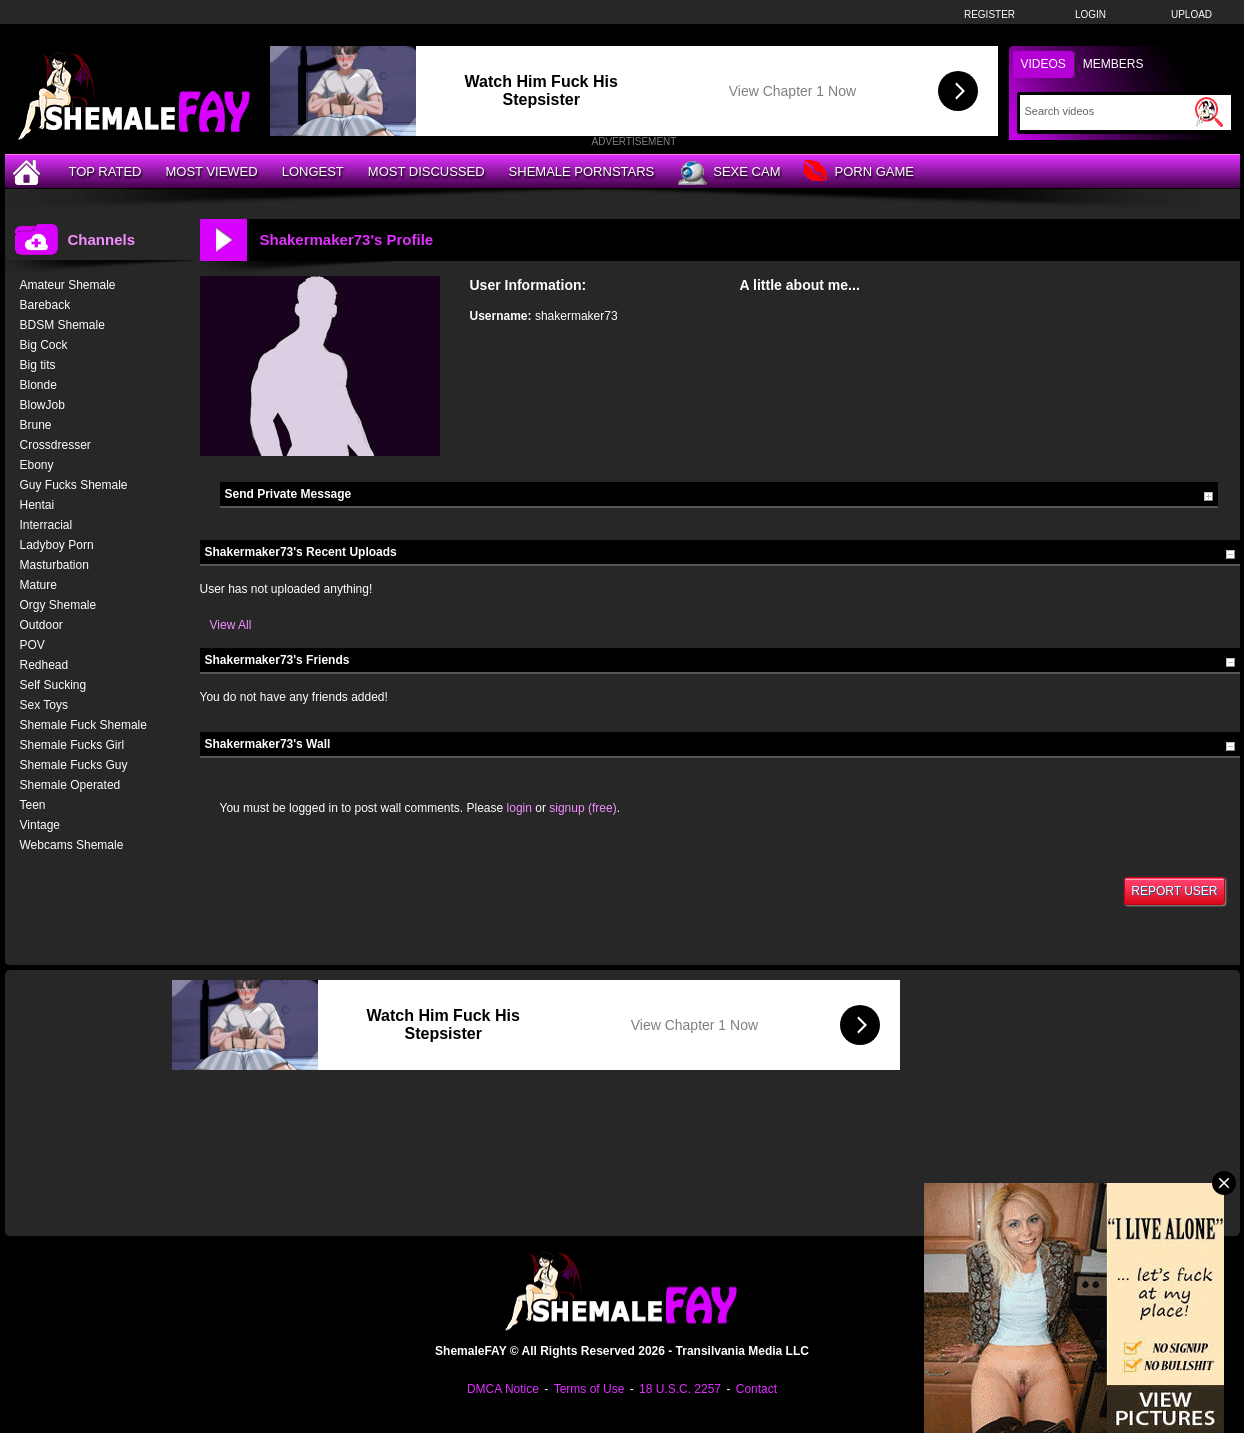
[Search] (1107, 111)
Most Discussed (426, 171)
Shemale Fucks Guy (74, 765)
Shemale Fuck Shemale (83, 725)
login (519, 808)
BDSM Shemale (62, 325)
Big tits (38, 365)
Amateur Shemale (68, 285)
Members (1113, 64)
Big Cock (44, 345)
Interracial (46, 525)
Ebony (37, 465)
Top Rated (105, 171)
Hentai (37, 505)
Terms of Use (589, 1389)
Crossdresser (55, 445)
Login (1090, 14)
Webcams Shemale (72, 845)
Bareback (45, 305)
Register (989, 14)
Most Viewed (211, 171)
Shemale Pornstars (582, 171)
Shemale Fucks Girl (72, 745)
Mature (38, 585)
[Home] (29, 171)
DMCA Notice (503, 1389)
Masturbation (54, 565)
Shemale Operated (70, 785)
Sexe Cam (729, 173)
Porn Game (858, 172)
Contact (756, 1389)
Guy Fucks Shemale (74, 485)
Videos (1043, 64)
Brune (36, 425)
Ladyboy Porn (57, 545)
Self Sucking (53, 685)
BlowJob (42, 405)
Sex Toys (44, 705)
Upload (1191, 14)
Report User (1174, 891)
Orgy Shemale (58, 605)
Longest (313, 171)
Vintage (40, 825)
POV (32, 645)
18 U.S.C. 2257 (680, 1389)
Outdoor (41, 625)
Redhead (44, 665)
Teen (33, 805)
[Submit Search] (1209, 112)
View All (231, 625)
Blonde (38, 385)
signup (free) (582, 808)
